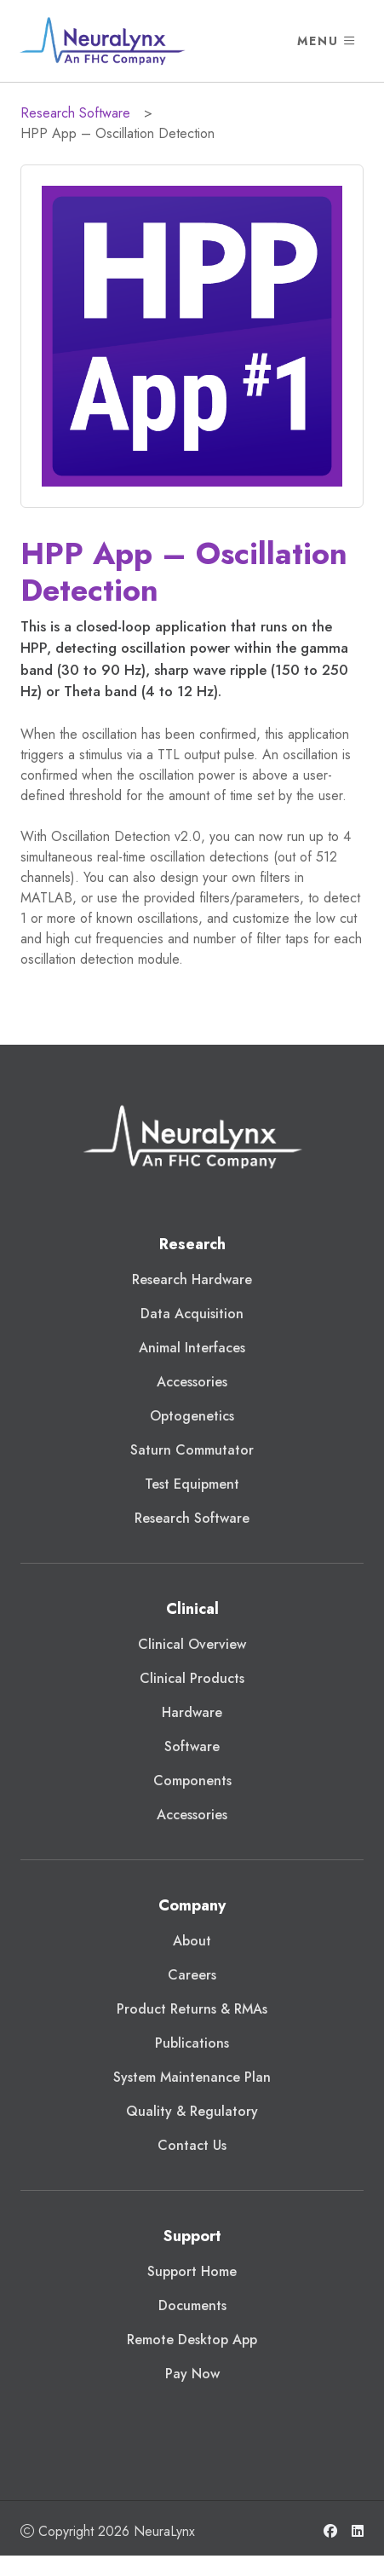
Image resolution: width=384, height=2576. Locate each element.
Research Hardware (192, 1279)
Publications (192, 2043)
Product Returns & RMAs (192, 2009)
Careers (192, 1975)
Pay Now (192, 2373)
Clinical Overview (192, 1644)
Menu (326, 40)
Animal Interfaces (192, 1347)
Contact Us (192, 2145)
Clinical (192, 1609)
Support (192, 2236)
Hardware (192, 1712)
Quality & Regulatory (192, 2111)
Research (192, 1244)
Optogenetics (192, 1416)
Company (192, 1905)
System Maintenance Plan (192, 2077)
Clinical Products (192, 1678)
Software (192, 1746)
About (192, 1941)
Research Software (75, 113)
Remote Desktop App (192, 2339)
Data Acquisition (192, 1313)
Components (192, 1780)
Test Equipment (192, 1484)
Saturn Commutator (192, 1450)
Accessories (192, 1382)
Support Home (192, 2271)
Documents (192, 2305)
